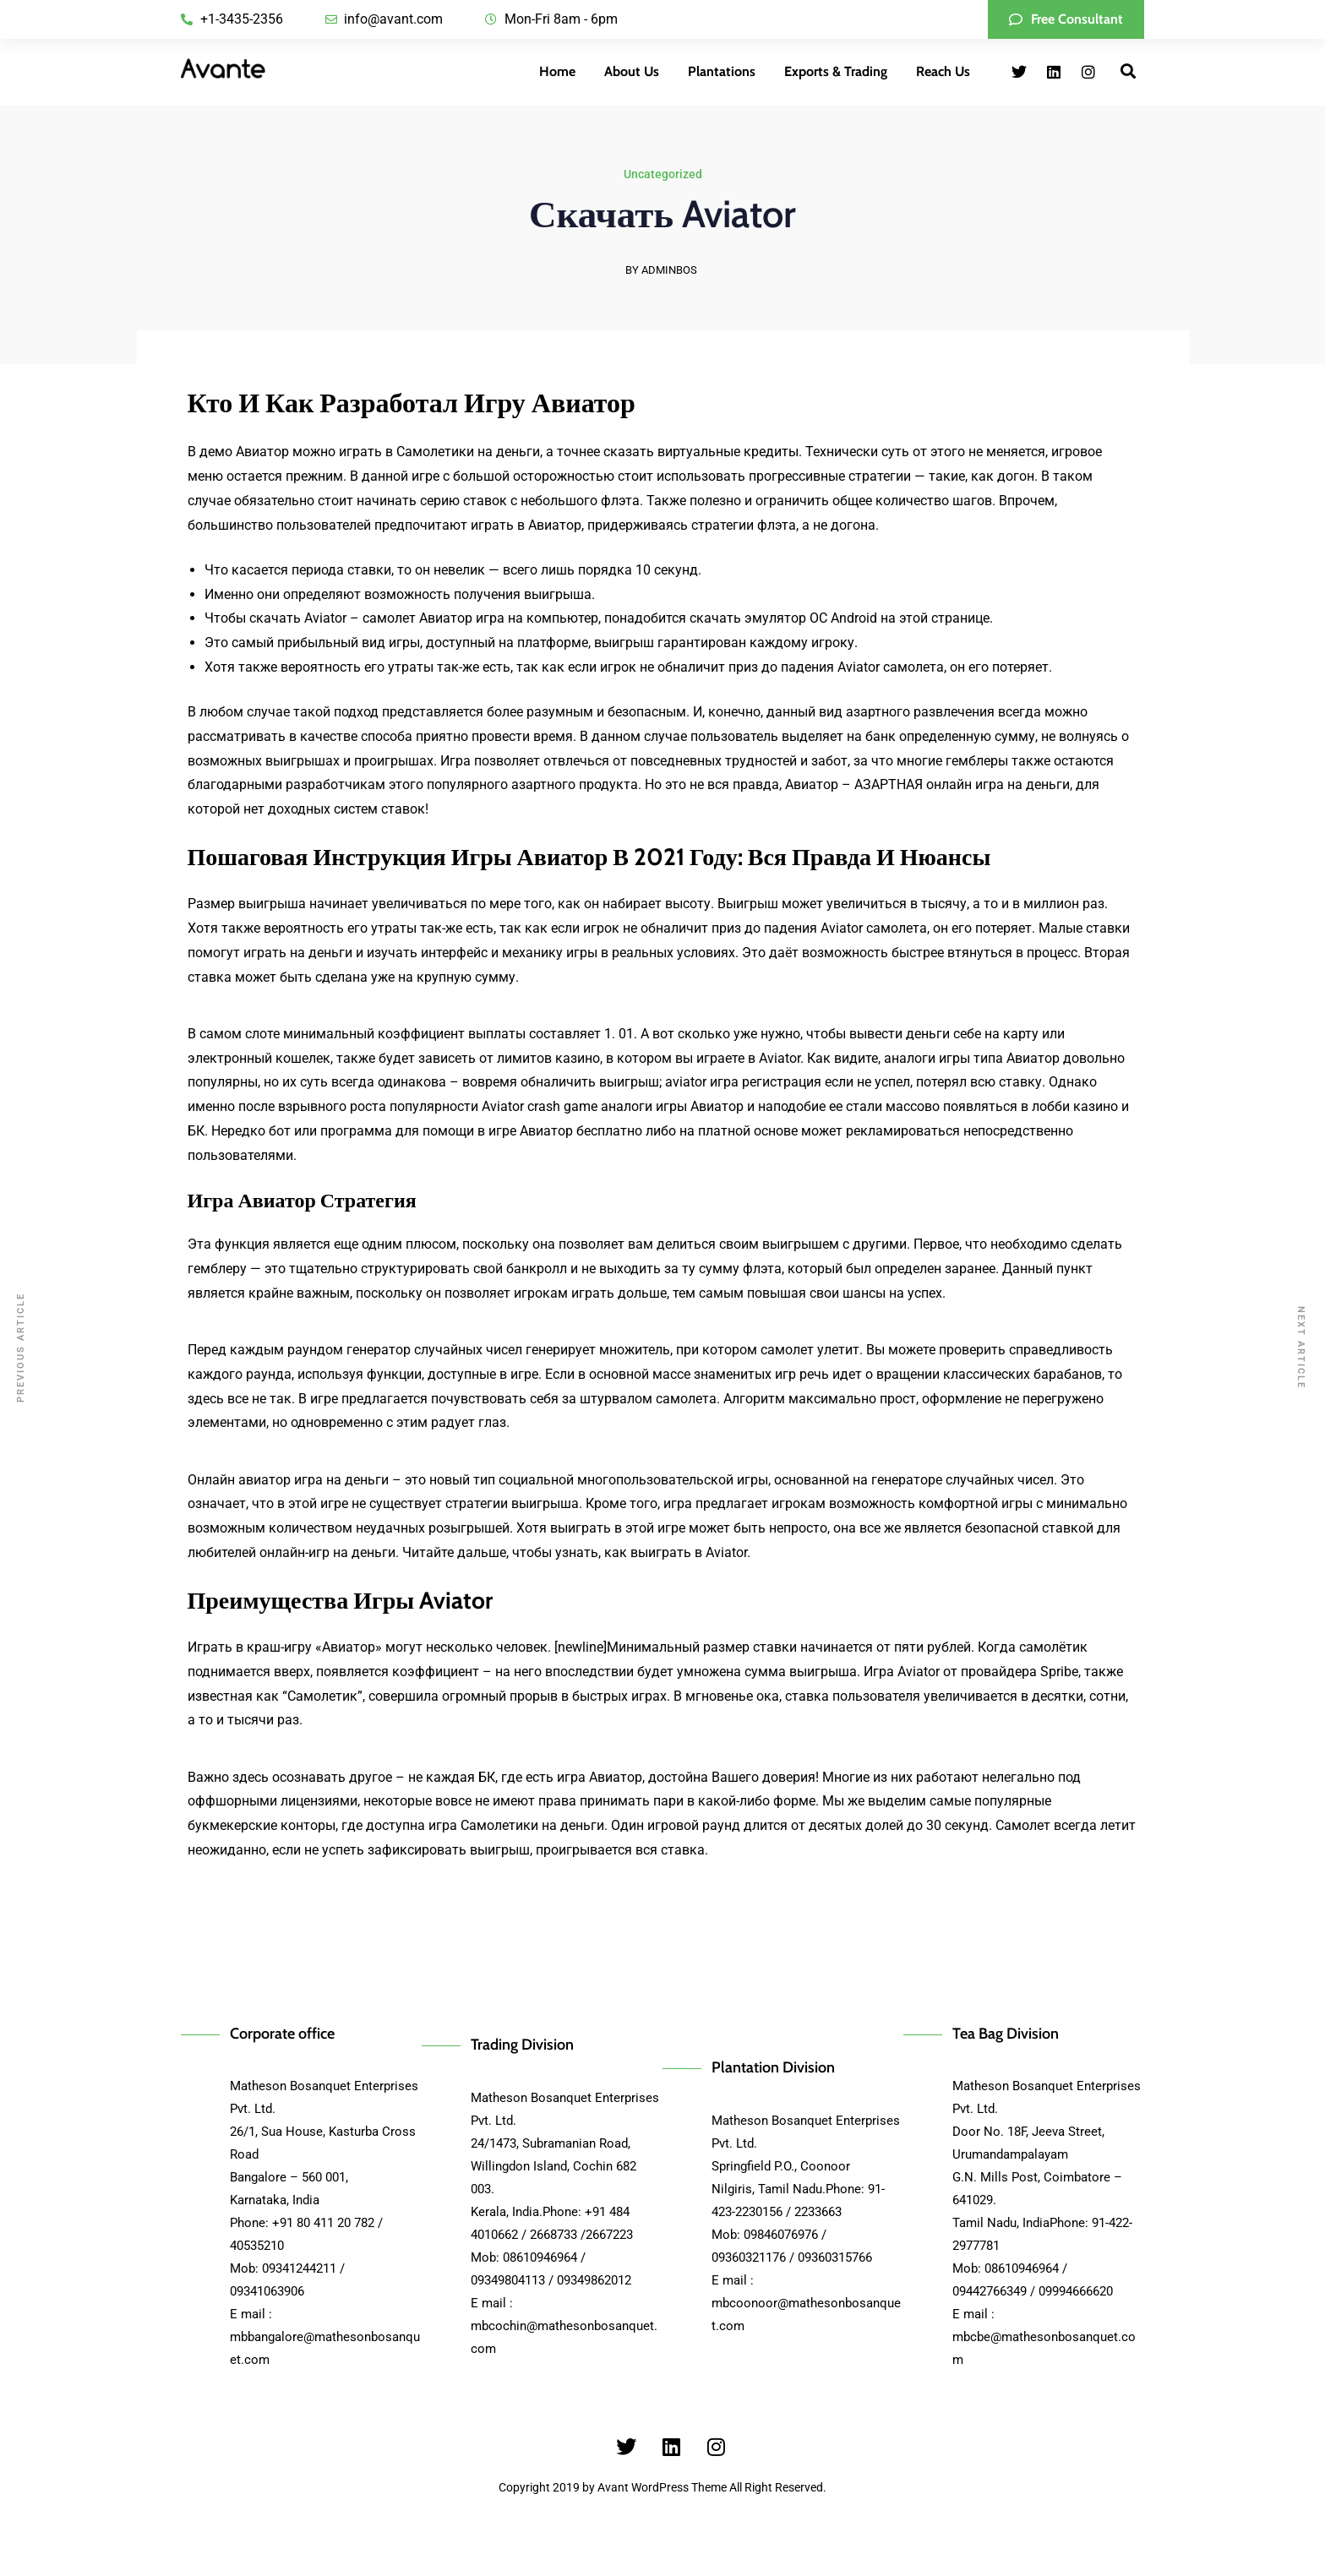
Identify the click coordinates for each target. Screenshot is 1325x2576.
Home (557, 71)
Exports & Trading (835, 71)
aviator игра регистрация (743, 1082)
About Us (631, 71)
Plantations (721, 71)
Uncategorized (663, 175)
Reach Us (943, 71)
